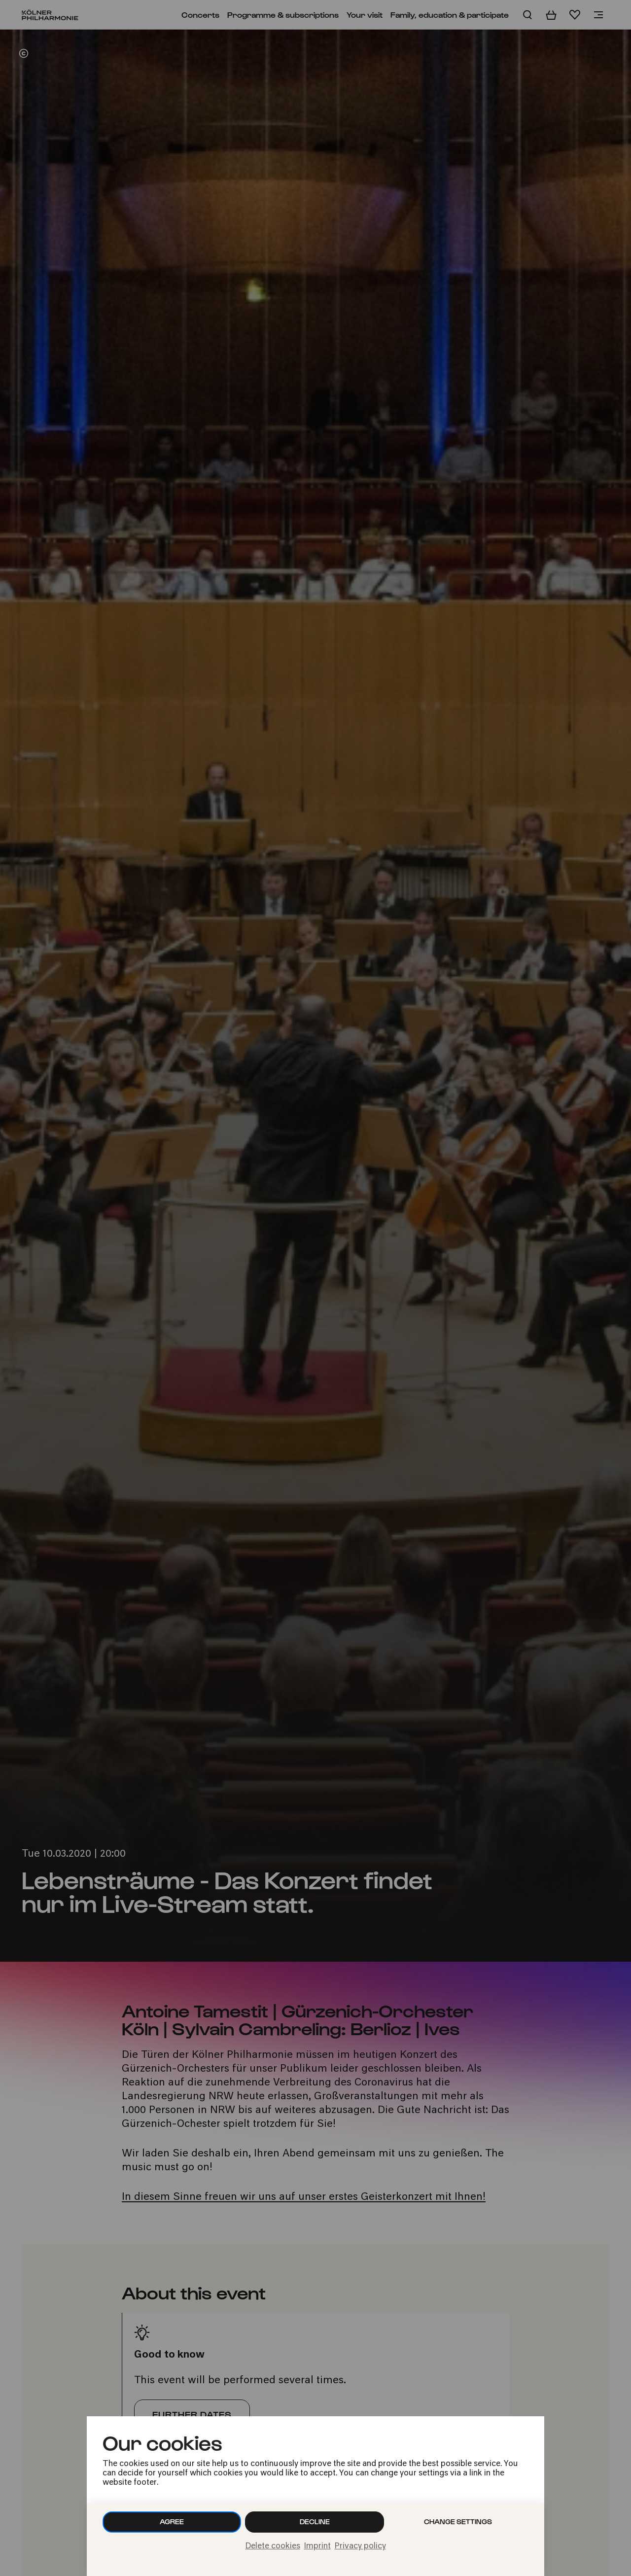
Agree (172, 2521)
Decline (315, 2521)
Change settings (458, 2521)
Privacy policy (360, 2546)
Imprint (317, 2546)
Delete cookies (272, 2546)
